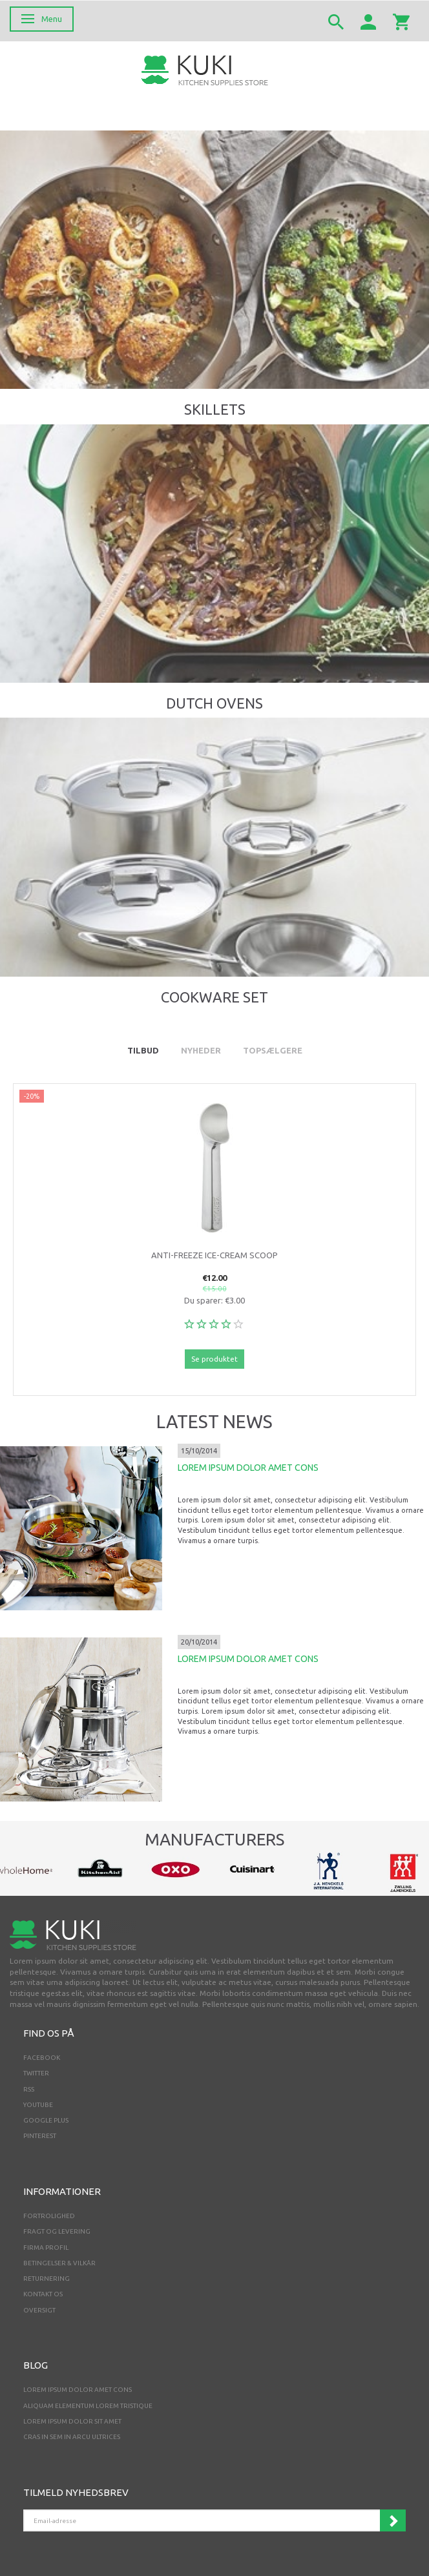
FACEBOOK (41, 2057)
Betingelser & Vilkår (59, 2263)
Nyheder (201, 1050)
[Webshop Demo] (204, 68)
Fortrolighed (49, 2215)
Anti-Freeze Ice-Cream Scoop (214, 1255)
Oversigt (39, 2310)
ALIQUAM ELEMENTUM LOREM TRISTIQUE (87, 2405)
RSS (28, 2089)
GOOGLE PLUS (45, 2120)
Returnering (46, 2278)
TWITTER (36, 2073)
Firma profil (45, 2247)
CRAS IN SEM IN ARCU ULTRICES (71, 2436)
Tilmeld (393, 2520)
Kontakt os (43, 2294)
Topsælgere (272, 1050)
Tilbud (143, 1050)
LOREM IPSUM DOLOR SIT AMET (72, 2421)
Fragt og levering (56, 2231)
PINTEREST (39, 2135)
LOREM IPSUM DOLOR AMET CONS (248, 1467)
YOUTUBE (38, 2104)
